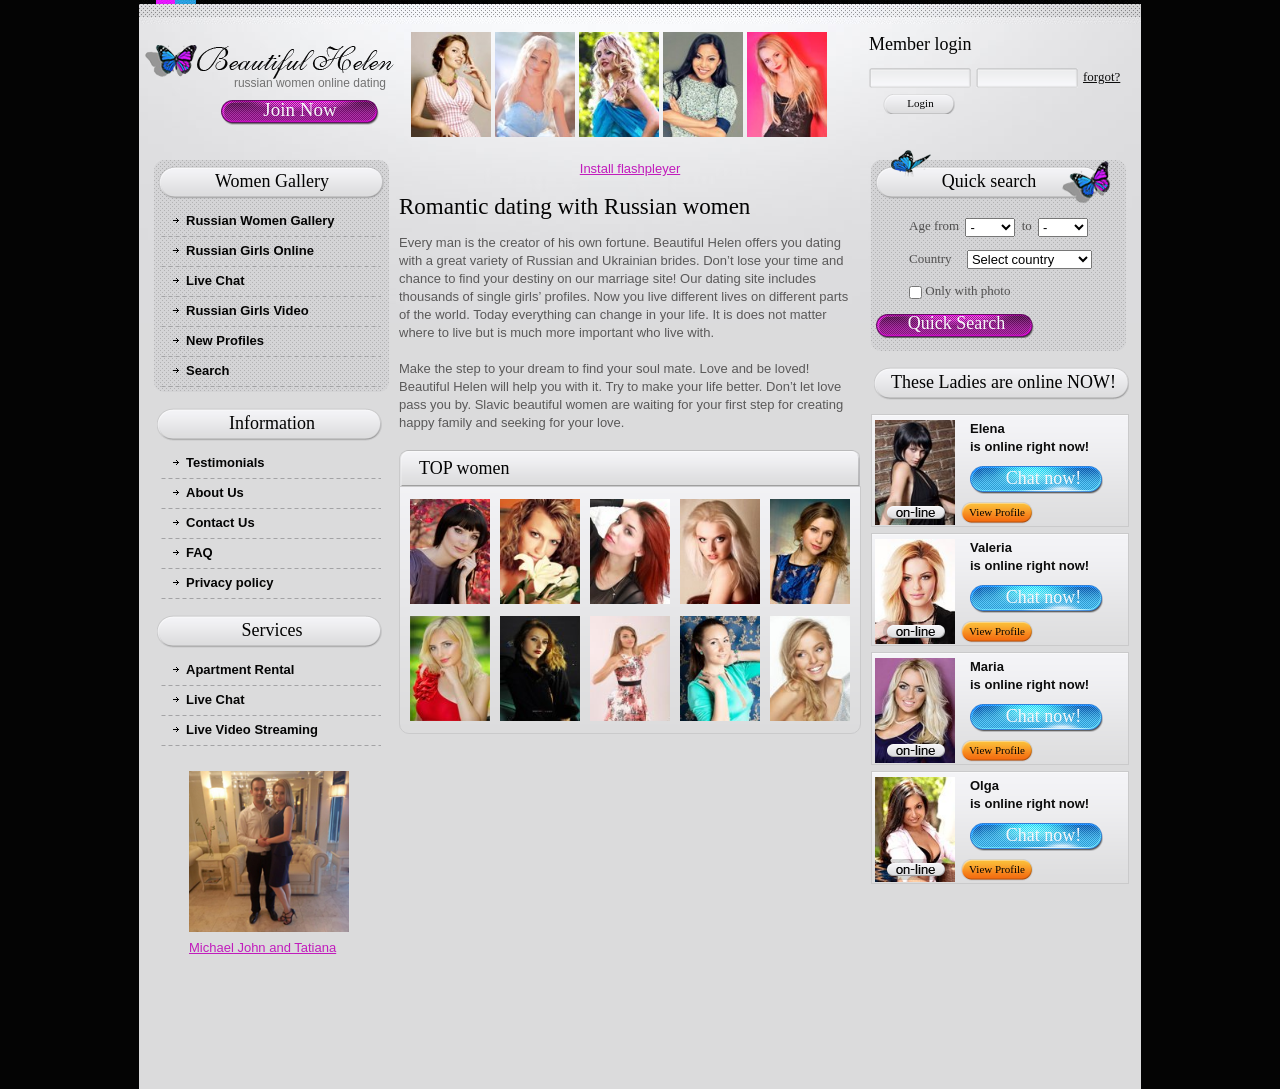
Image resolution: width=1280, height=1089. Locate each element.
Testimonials (225, 462)
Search (207, 370)
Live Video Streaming (252, 729)
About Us (215, 492)
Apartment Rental (240, 669)
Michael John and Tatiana (262, 947)
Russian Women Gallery (260, 220)
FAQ (199, 552)
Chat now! (1044, 478)
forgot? (1101, 76)
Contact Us (220, 522)
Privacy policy (229, 582)
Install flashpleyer (630, 168)
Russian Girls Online (250, 250)
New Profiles (225, 340)
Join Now (299, 109)
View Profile (997, 512)
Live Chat (215, 280)
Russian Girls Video (247, 310)
